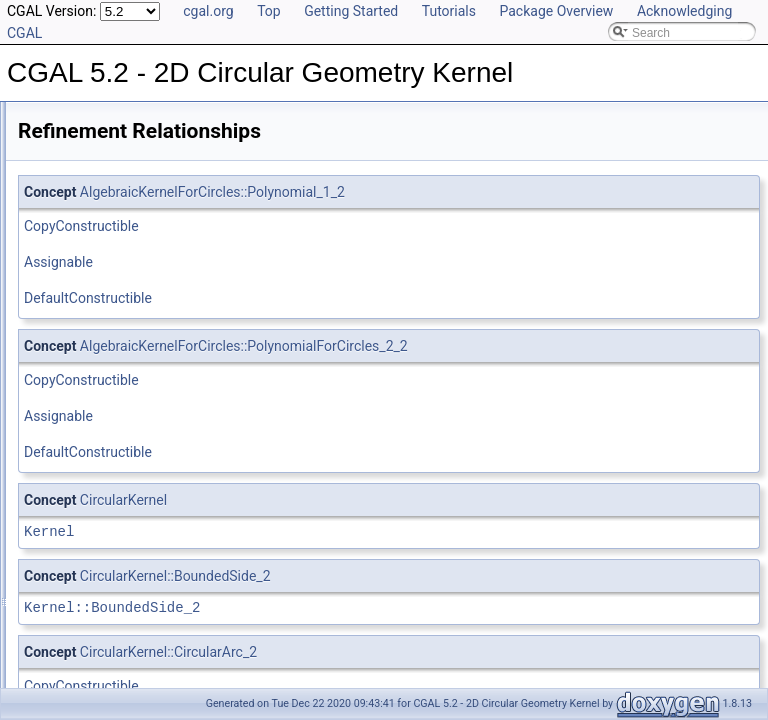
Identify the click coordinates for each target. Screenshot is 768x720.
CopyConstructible (331, 226)
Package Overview (556, 11)
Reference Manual (83, 162)
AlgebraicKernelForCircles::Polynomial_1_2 (462, 192)
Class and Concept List (95, 272)
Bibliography (67, 250)
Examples (60, 294)
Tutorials (449, 11)
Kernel (299, 531)
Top (269, 11)
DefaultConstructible (338, 298)
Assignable (308, 262)
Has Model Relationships (100, 228)
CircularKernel (373, 500)
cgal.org (208, 11)
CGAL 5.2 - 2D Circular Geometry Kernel (126, 118)
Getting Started (351, 11)
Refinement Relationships (102, 184)
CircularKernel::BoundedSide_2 (425, 576)
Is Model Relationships (94, 206)
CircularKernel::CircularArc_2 (418, 652)
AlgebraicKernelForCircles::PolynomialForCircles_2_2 (494, 346)
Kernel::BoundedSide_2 (362, 607)
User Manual (68, 140)
